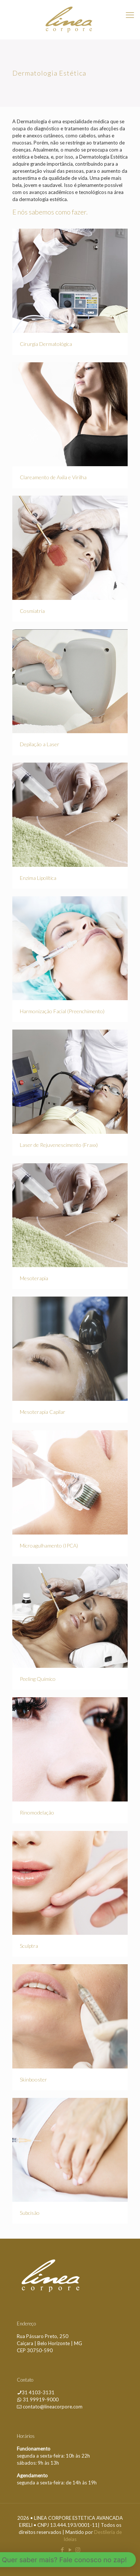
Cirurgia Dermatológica (46, 344)
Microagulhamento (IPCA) (49, 1545)
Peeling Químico (38, 1679)
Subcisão (30, 2213)
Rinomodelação (37, 1812)
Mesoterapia (34, 1278)
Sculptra (29, 1946)
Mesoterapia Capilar (42, 1412)
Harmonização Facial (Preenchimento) (62, 1011)
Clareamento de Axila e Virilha (53, 477)
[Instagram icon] (78, 2549)
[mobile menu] (130, 15)
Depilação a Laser (39, 744)
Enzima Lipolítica (38, 878)
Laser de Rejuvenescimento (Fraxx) (59, 1145)
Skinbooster (33, 2079)
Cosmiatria (32, 611)
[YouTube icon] (70, 2549)
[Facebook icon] (62, 2549)
